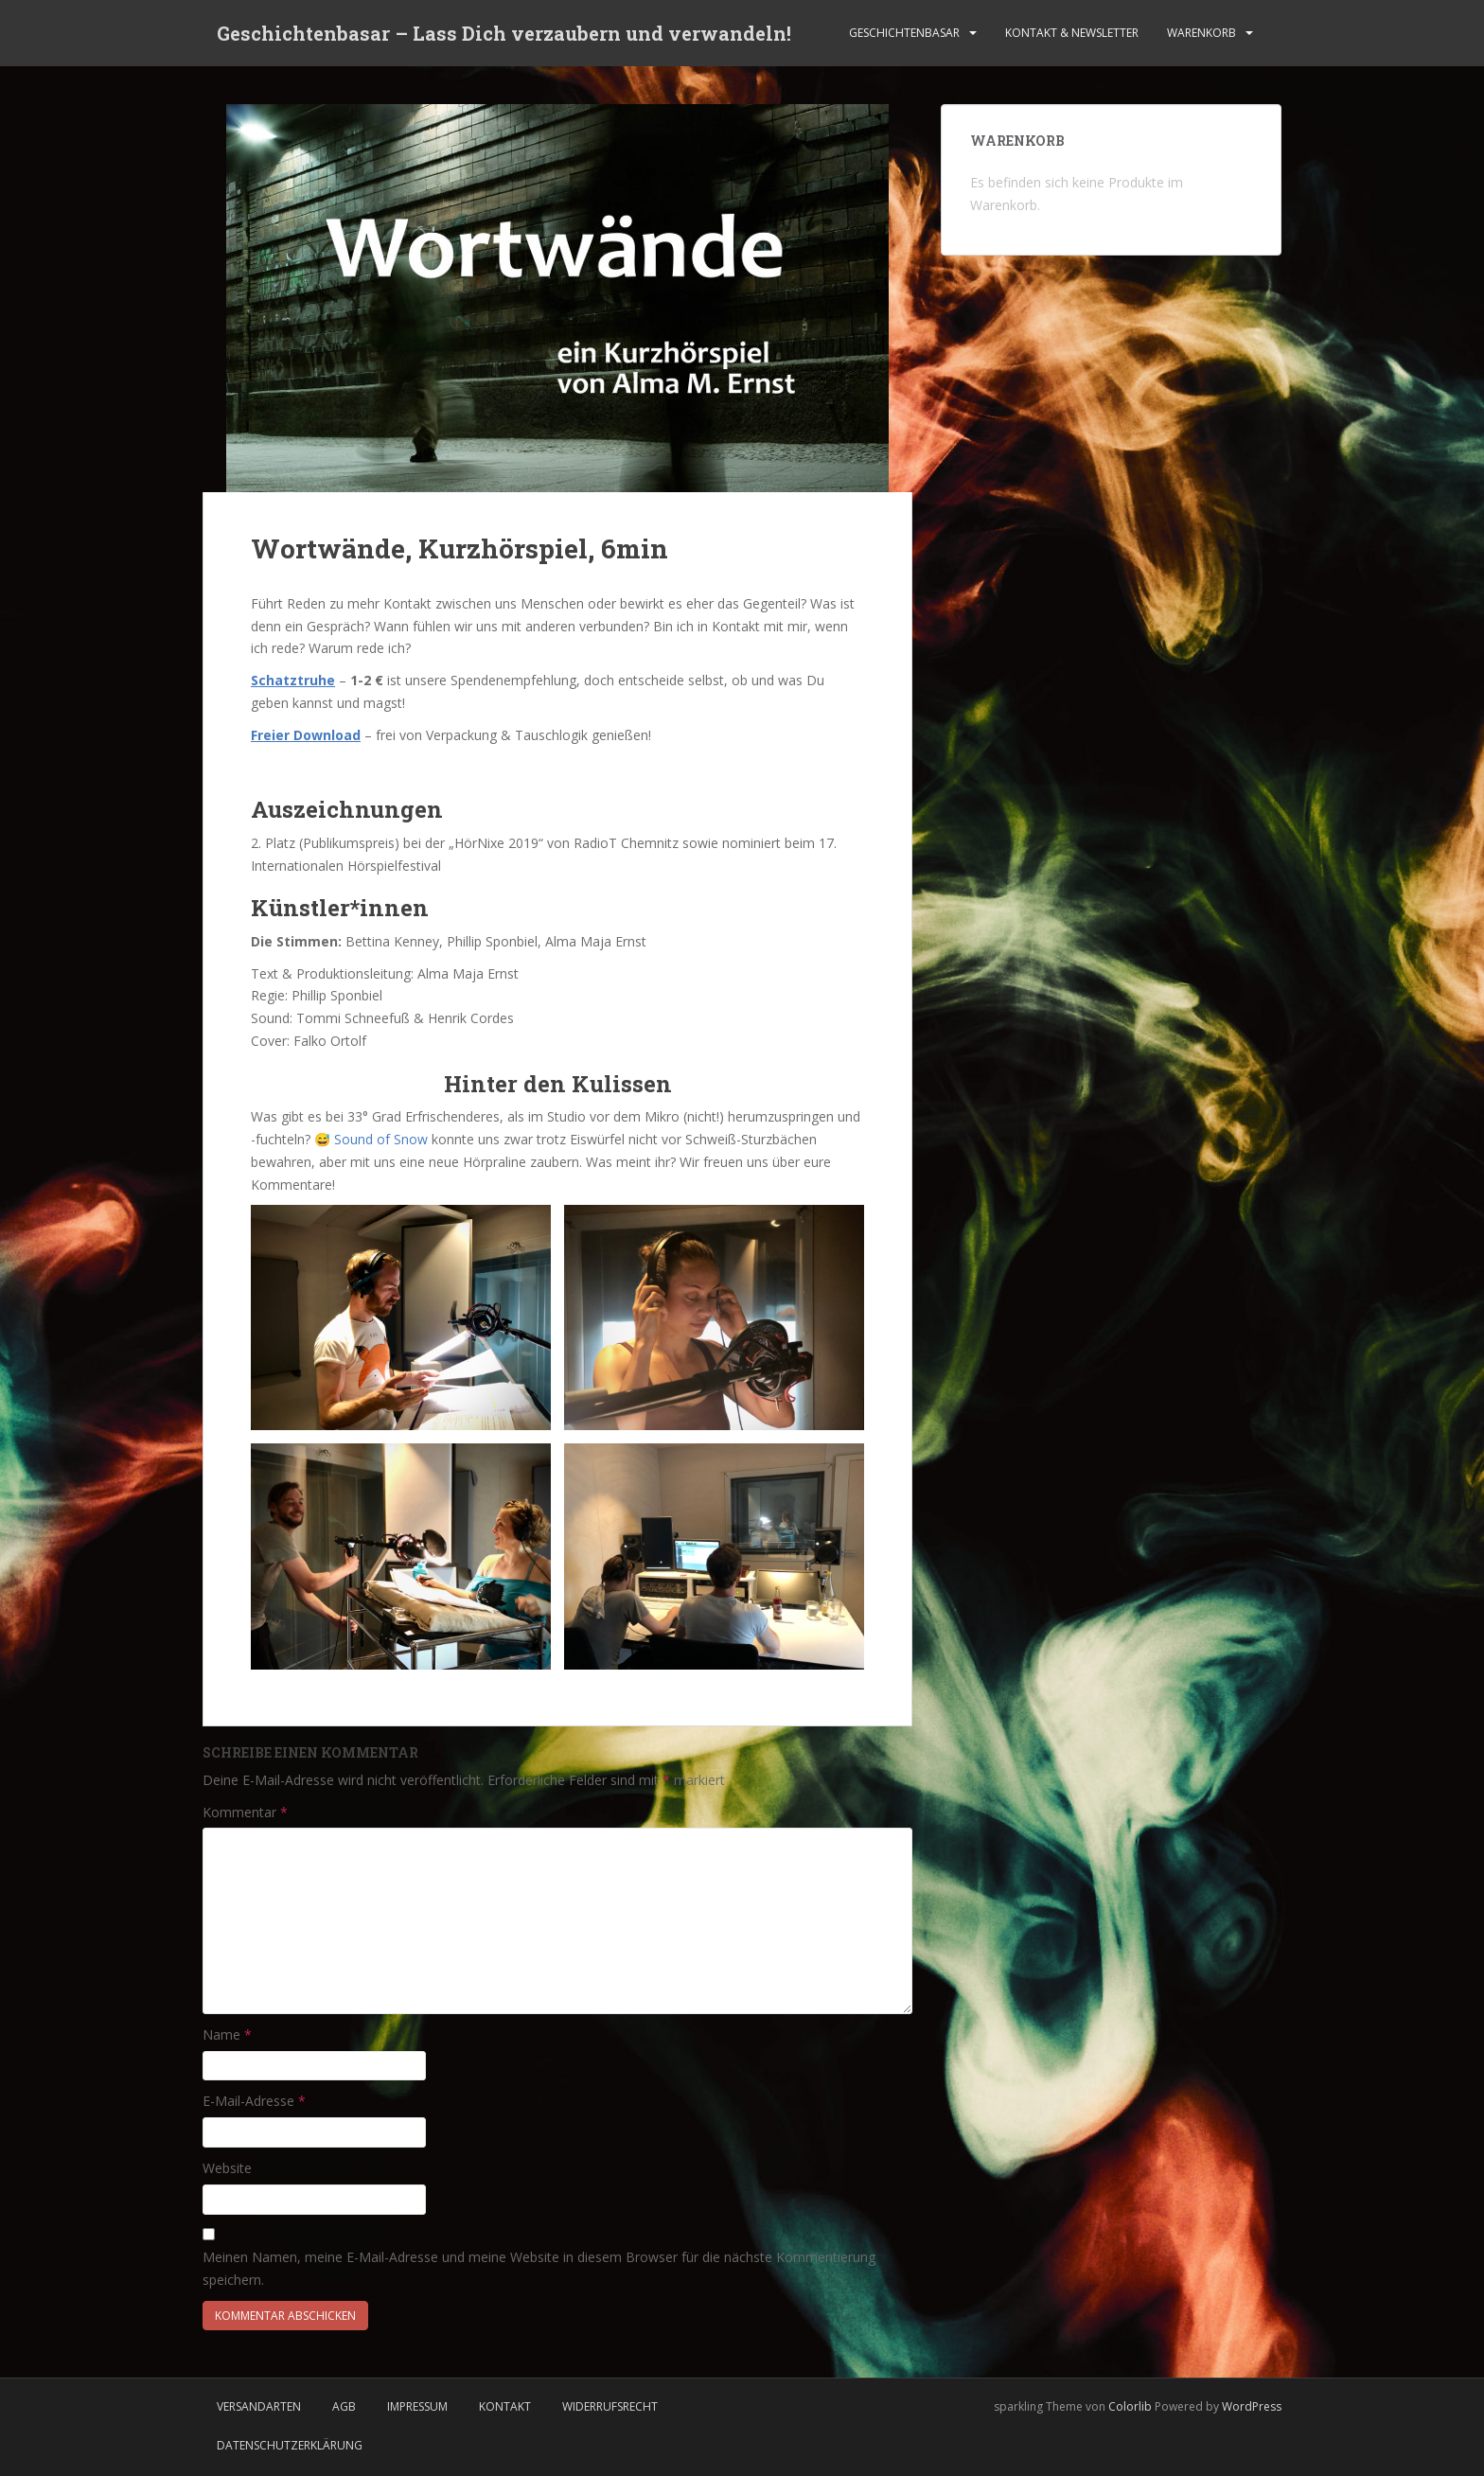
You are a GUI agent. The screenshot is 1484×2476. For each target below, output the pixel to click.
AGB (344, 2406)
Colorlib (1130, 2406)
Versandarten (259, 2406)
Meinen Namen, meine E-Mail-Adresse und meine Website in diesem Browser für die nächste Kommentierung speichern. (539, 2268)
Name (227, 2034)
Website (227, 2168)
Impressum (417, 2406)
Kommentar (245, 1812)
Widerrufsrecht (610, 2406)
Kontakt (505, 2406)
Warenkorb (1201, 33)
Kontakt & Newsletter (1072, 33)
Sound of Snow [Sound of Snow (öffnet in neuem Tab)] (381, 1139)
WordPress (1251, 2406)
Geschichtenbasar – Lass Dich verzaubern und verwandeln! (504, 33)
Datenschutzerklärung (289, 2445)
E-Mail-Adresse (254, 2101)
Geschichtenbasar (904, 33)
